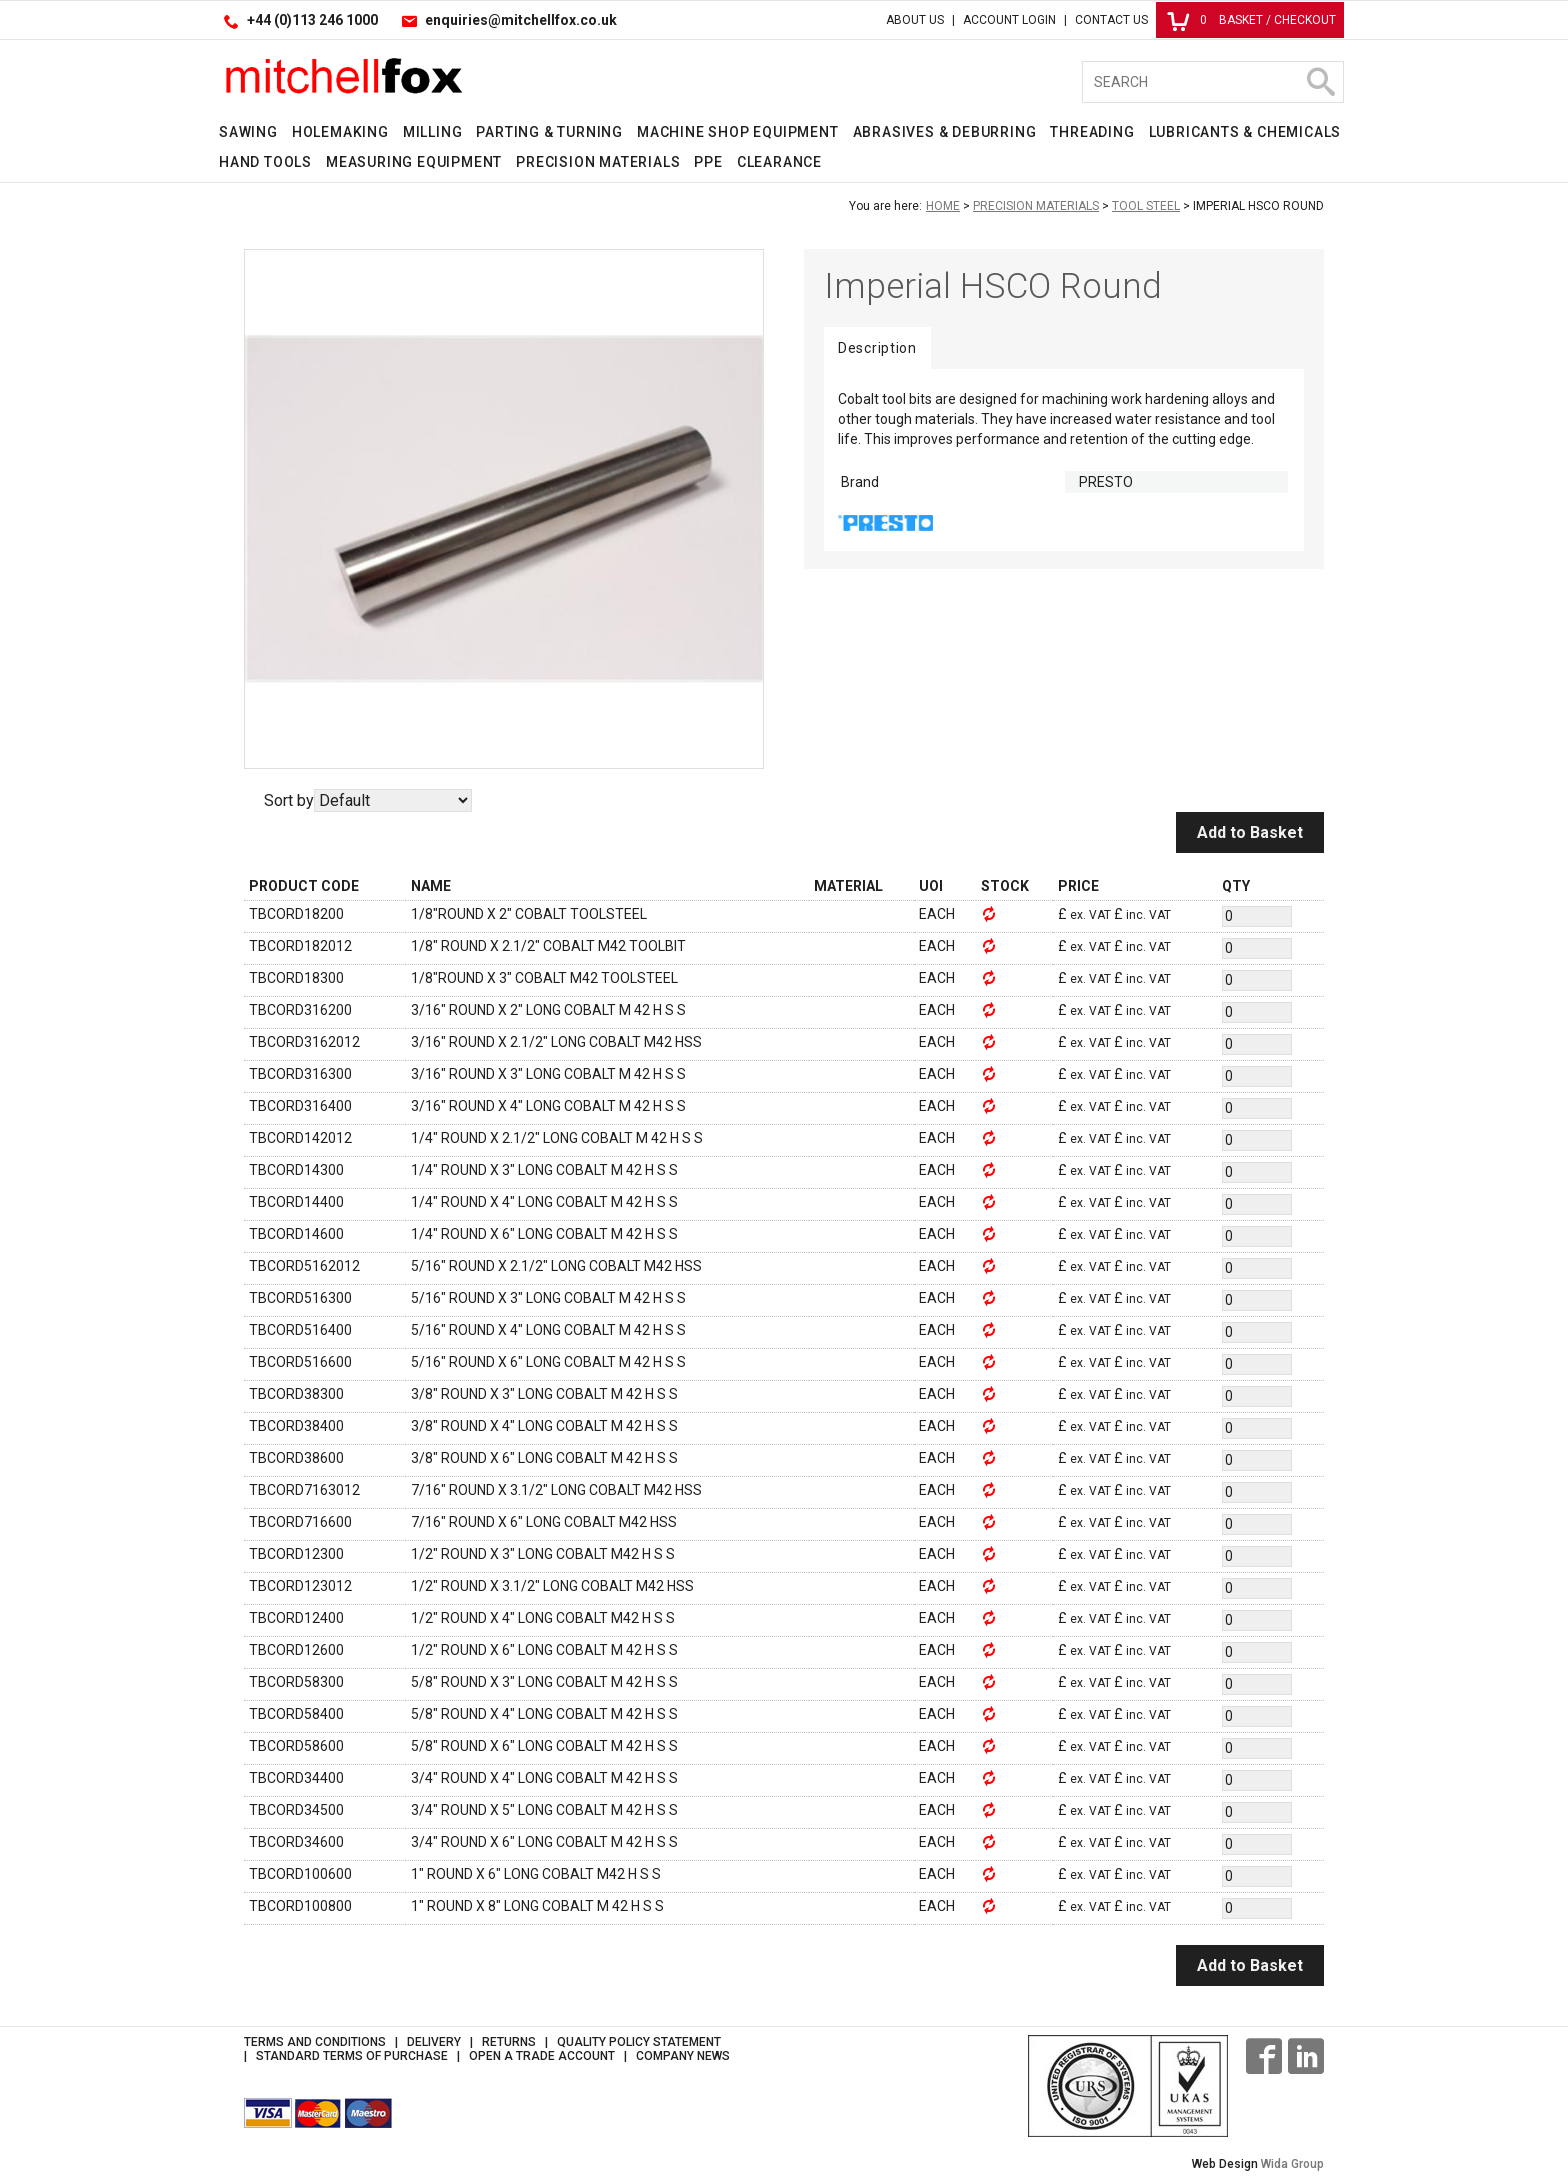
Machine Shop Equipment (738, 132)
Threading (1092, 132)
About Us (915, 20)
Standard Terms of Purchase (352, 2056)
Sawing (248, 132)
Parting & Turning (549, 132)
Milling (433, 132)
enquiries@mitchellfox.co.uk (521, 20)
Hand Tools (265, 162)
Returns (509, 2042)
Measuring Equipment (414, 162)
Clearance (779, 162)
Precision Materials (598, 162)
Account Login (1009, 20)
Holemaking (340, 132)
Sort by (289, 800)
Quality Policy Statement (639, 2042)
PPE (708, 162)
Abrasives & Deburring (945, 132)
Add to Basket (1250, 832)
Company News (683, 2056)
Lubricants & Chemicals (1245, 132)
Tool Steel (1146, 206)
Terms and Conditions (315, 2042)
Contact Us (1111, 20)
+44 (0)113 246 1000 (312, 20)
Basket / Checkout (1251, 20)
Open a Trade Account (542, 2056)
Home (943, 206)
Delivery (434, 2042)
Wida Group (1292, 2164)
